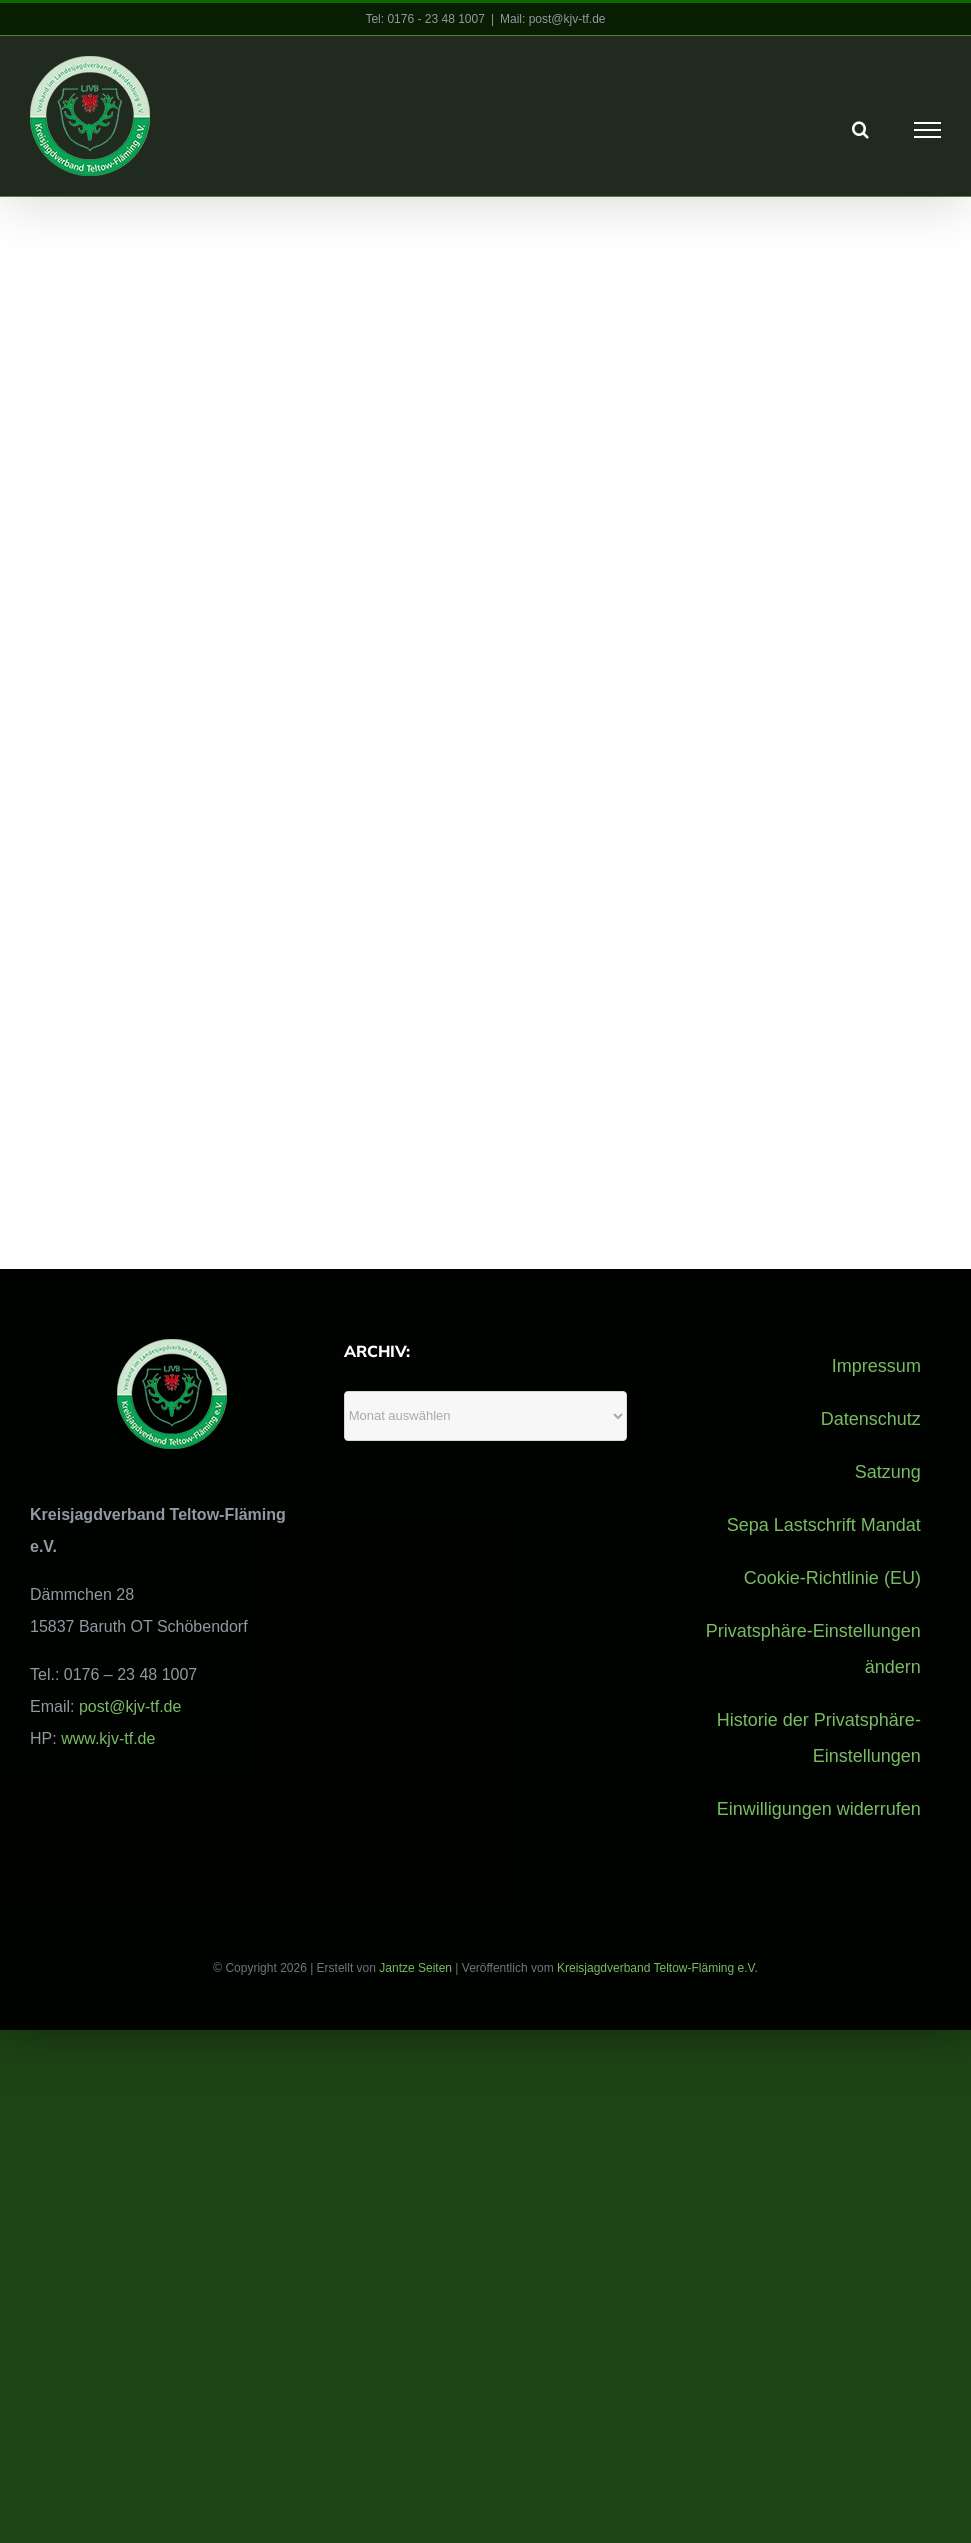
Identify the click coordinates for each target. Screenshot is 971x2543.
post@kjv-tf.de (130, 1705)
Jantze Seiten (415, 1967)
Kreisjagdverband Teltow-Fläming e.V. (657, 1967)
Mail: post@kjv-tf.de (553, 19)
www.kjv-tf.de (108, 1737)
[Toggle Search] (860, 129)
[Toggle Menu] (928, 130)
